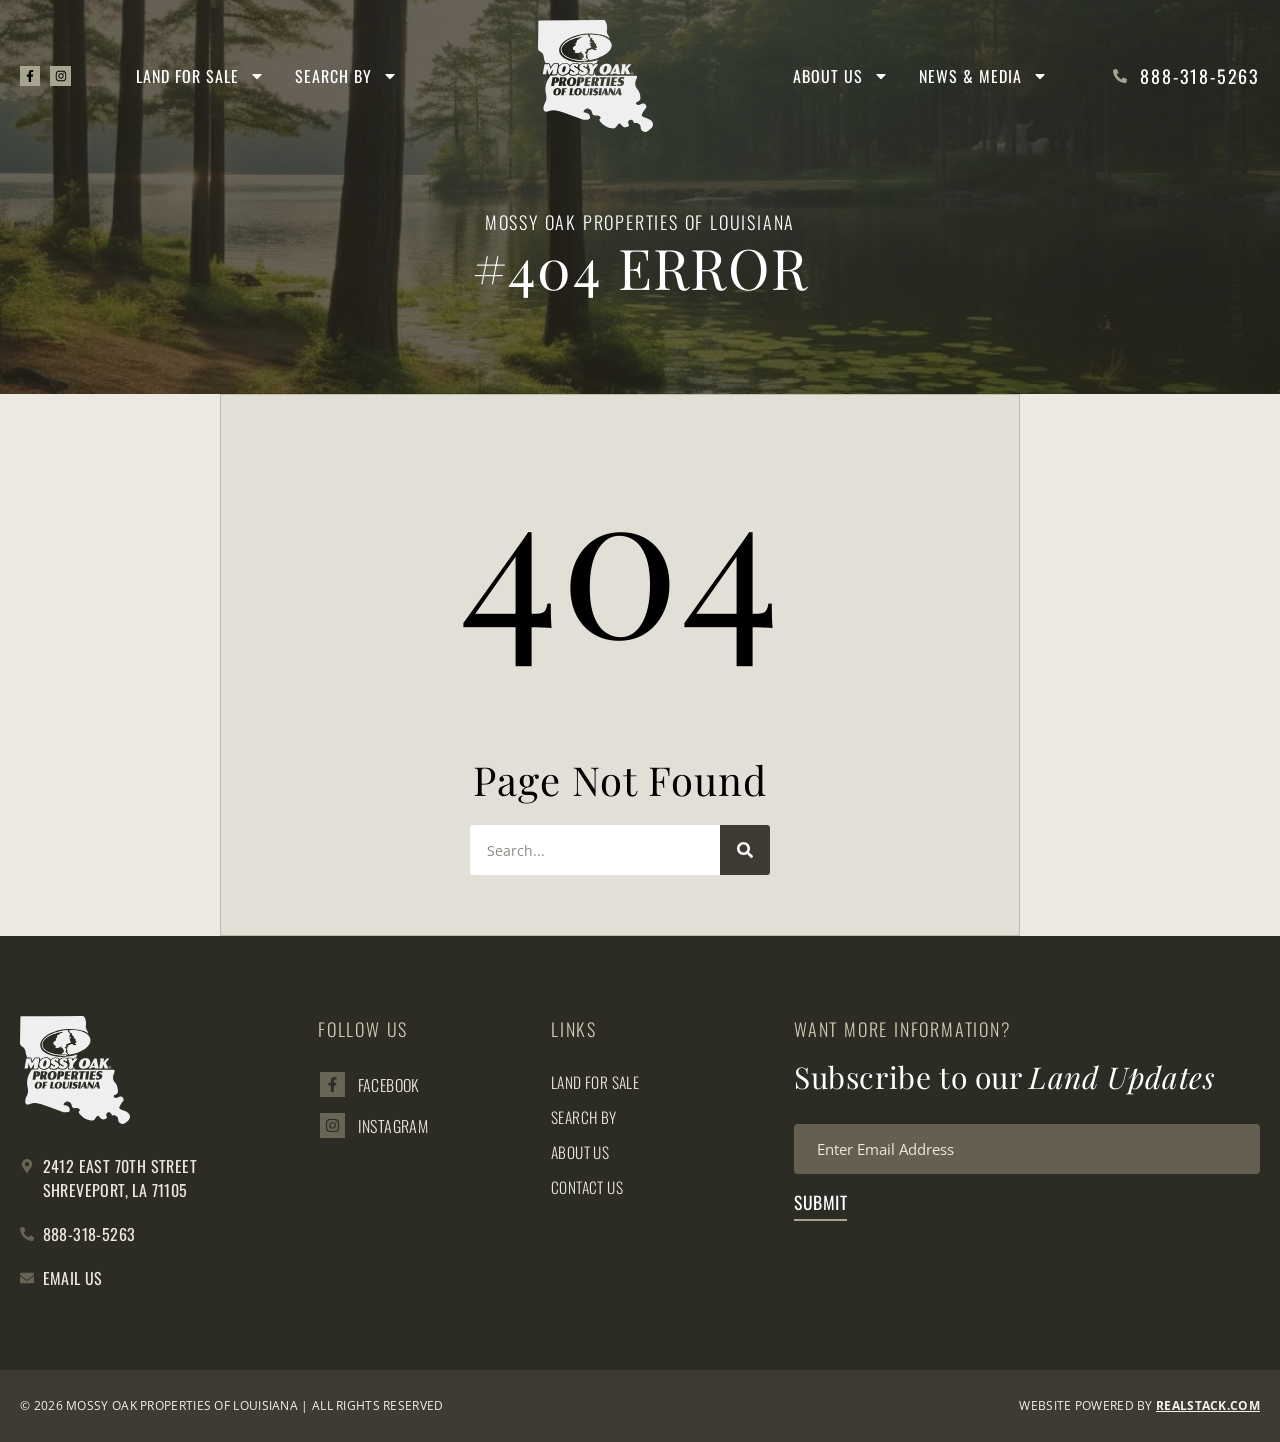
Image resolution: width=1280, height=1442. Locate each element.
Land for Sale (202, 76)
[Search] (745, 850)
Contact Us (589, 1187)
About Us (841, 76)
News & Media (983, 76)
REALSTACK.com (1208, 1405)
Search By (348, 76)
